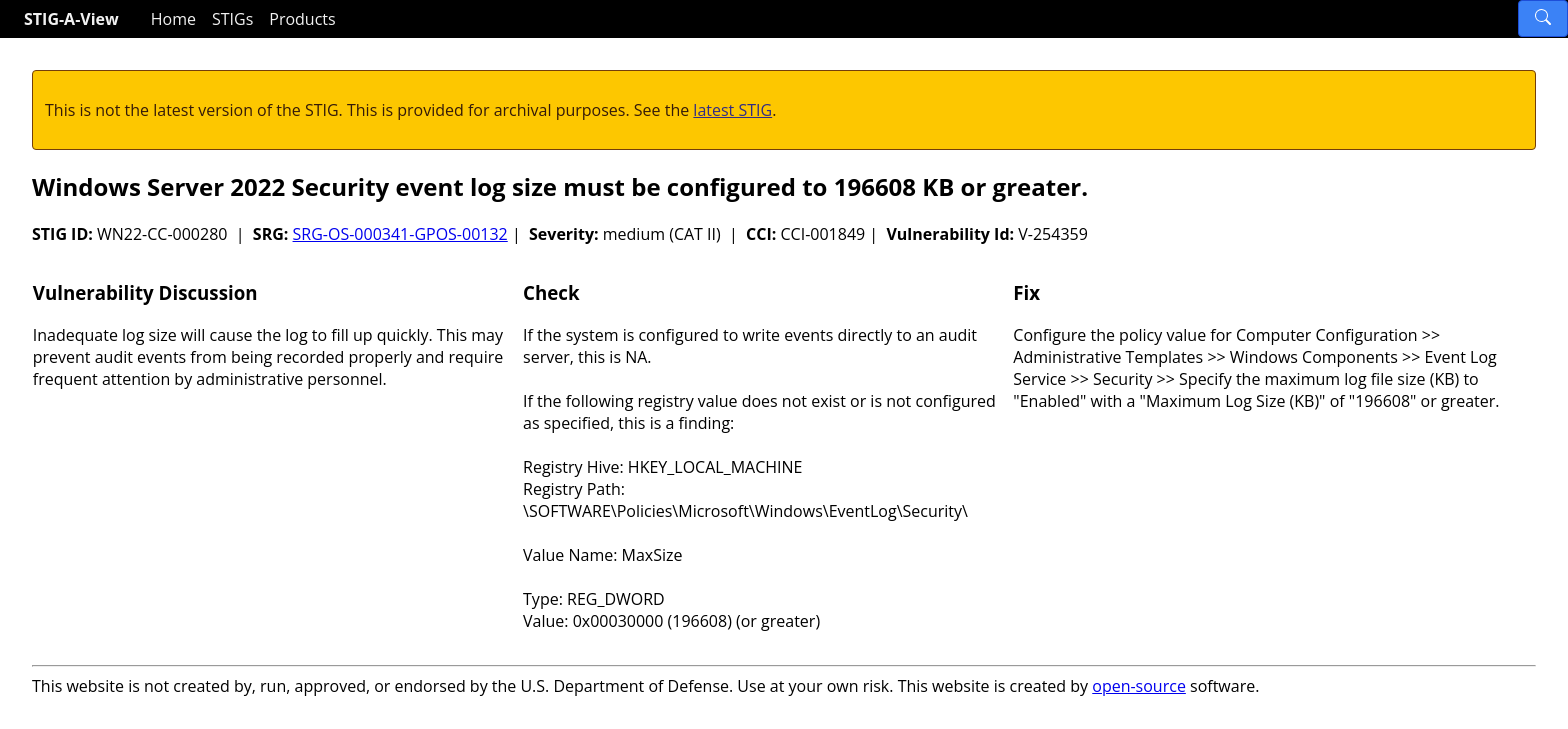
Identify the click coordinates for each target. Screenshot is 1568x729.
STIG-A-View (71, 19)
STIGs (232, 19)
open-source (1139, 686)
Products (302, 19)
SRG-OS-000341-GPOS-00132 (400, 234)
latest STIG (732, 110)
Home (173, 19)
